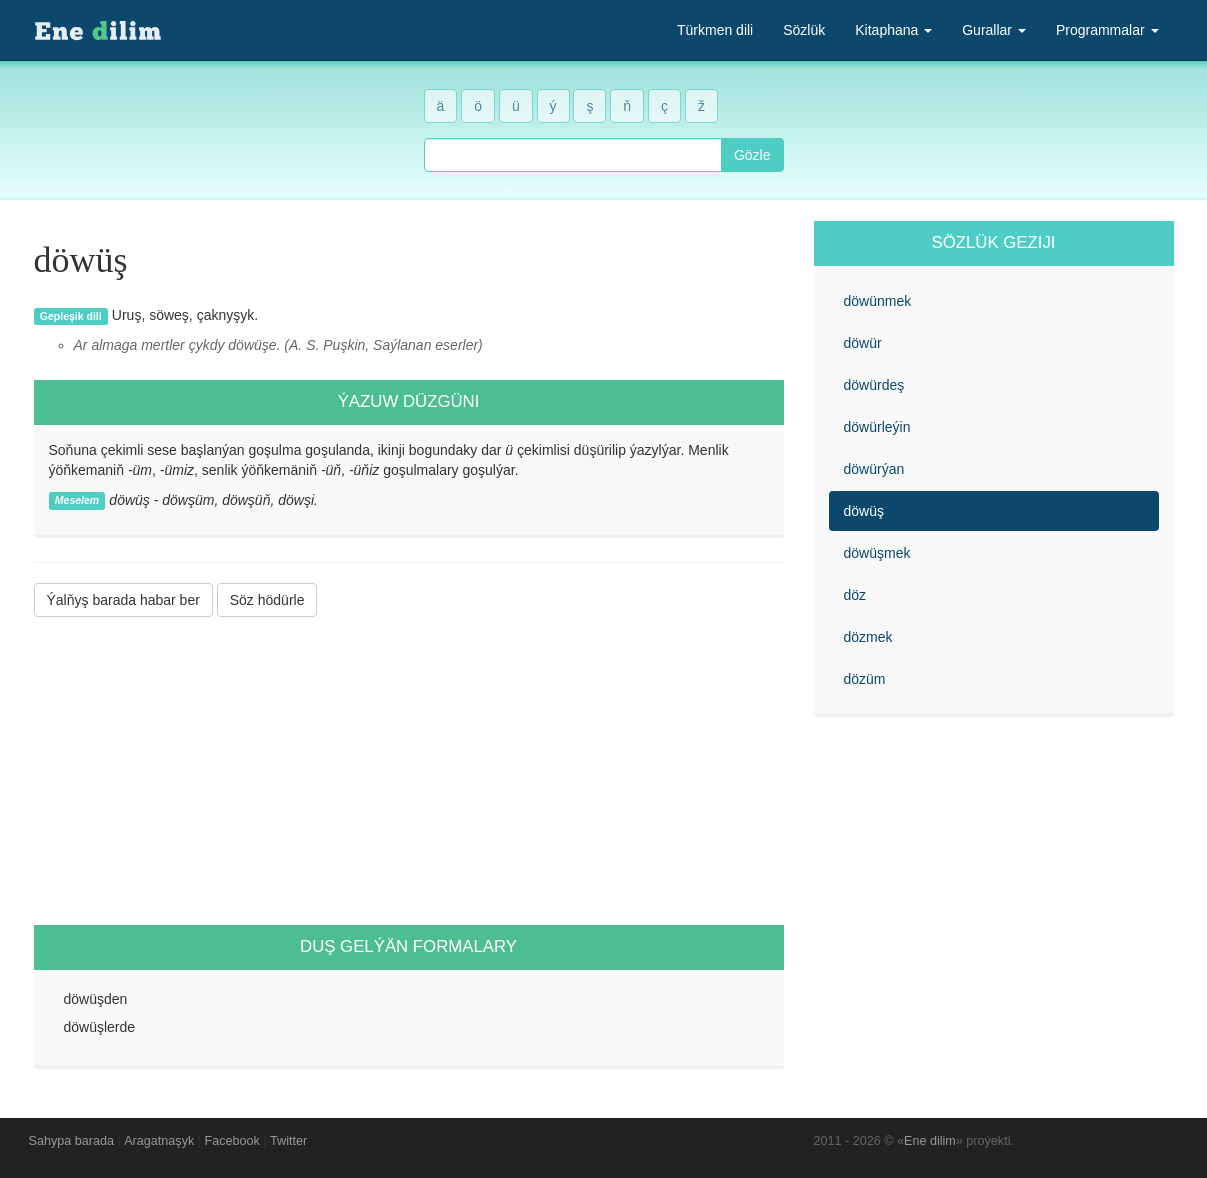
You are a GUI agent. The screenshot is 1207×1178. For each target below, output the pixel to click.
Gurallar (994, 30)
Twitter (288, 1141)
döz (855, 595)
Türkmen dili (715, 30)
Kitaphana (893, 30)
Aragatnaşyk (159, 1141)
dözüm (865, 679)
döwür (863, 343)
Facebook (232, 1141)
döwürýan (874, 469)
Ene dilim (930, 1141)
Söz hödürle (267, 600)
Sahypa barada (71, 1141)
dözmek (868, 637)
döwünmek (878, 301)
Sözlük (804, 30)
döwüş (864, 511)
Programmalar (1107, 30)
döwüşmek (877, 553)
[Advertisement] (409, 771)
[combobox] (573, 155)
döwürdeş (874, 385)
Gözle (752, 155)
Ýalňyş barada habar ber (123, 600)
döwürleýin (877, 427)
